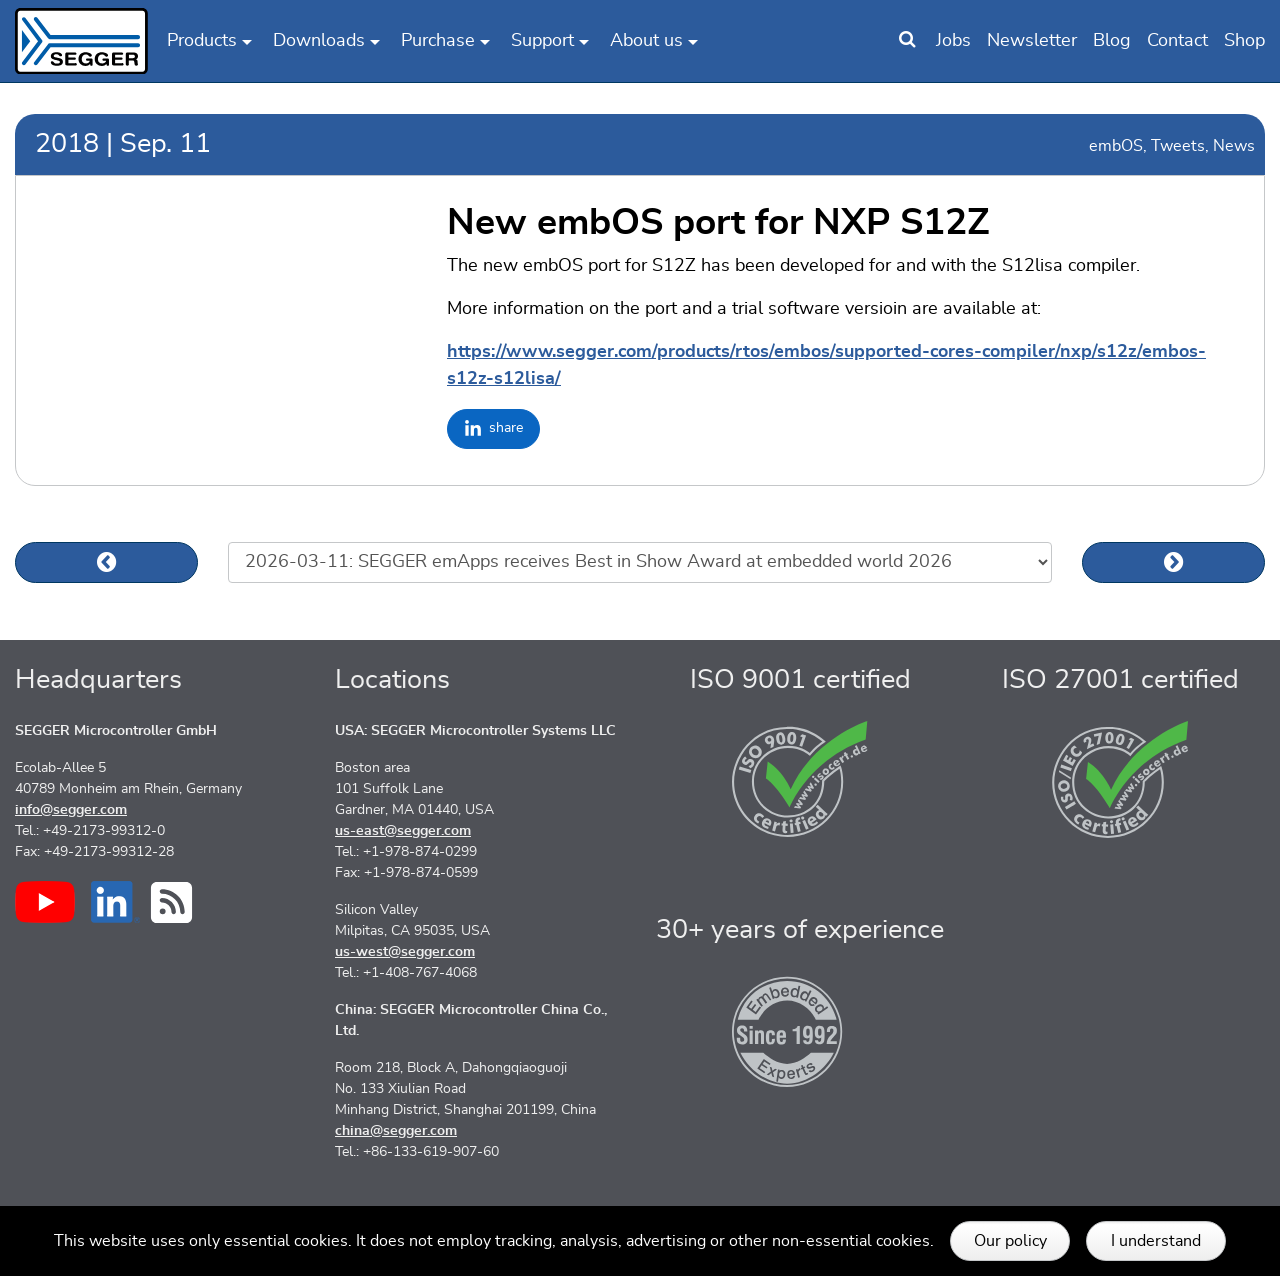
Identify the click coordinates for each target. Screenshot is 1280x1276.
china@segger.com (396, 1131)
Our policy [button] (1010, 1241)
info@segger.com (71, 810)
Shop (1244, 41)
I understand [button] (1156, 1241)
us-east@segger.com (403, 831)
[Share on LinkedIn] (493, 429)
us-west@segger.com (405, 952)
